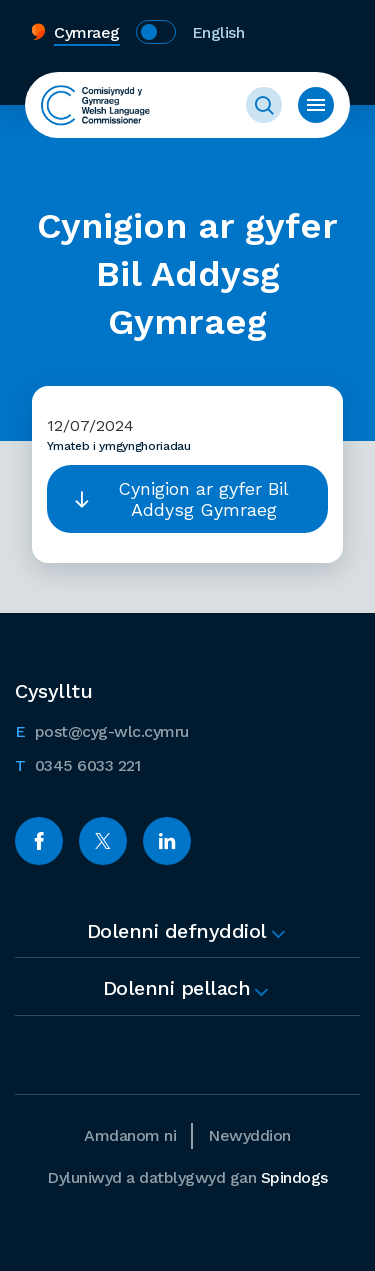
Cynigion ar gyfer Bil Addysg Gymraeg (203, 499)
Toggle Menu (316, 105)
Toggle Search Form (264, 105)
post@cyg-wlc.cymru (102, 730)
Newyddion (249, 1135)
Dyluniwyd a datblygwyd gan (187, 1177)
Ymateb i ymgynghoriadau (118, 446)
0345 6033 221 (77, 764)
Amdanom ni (130, 1135)
